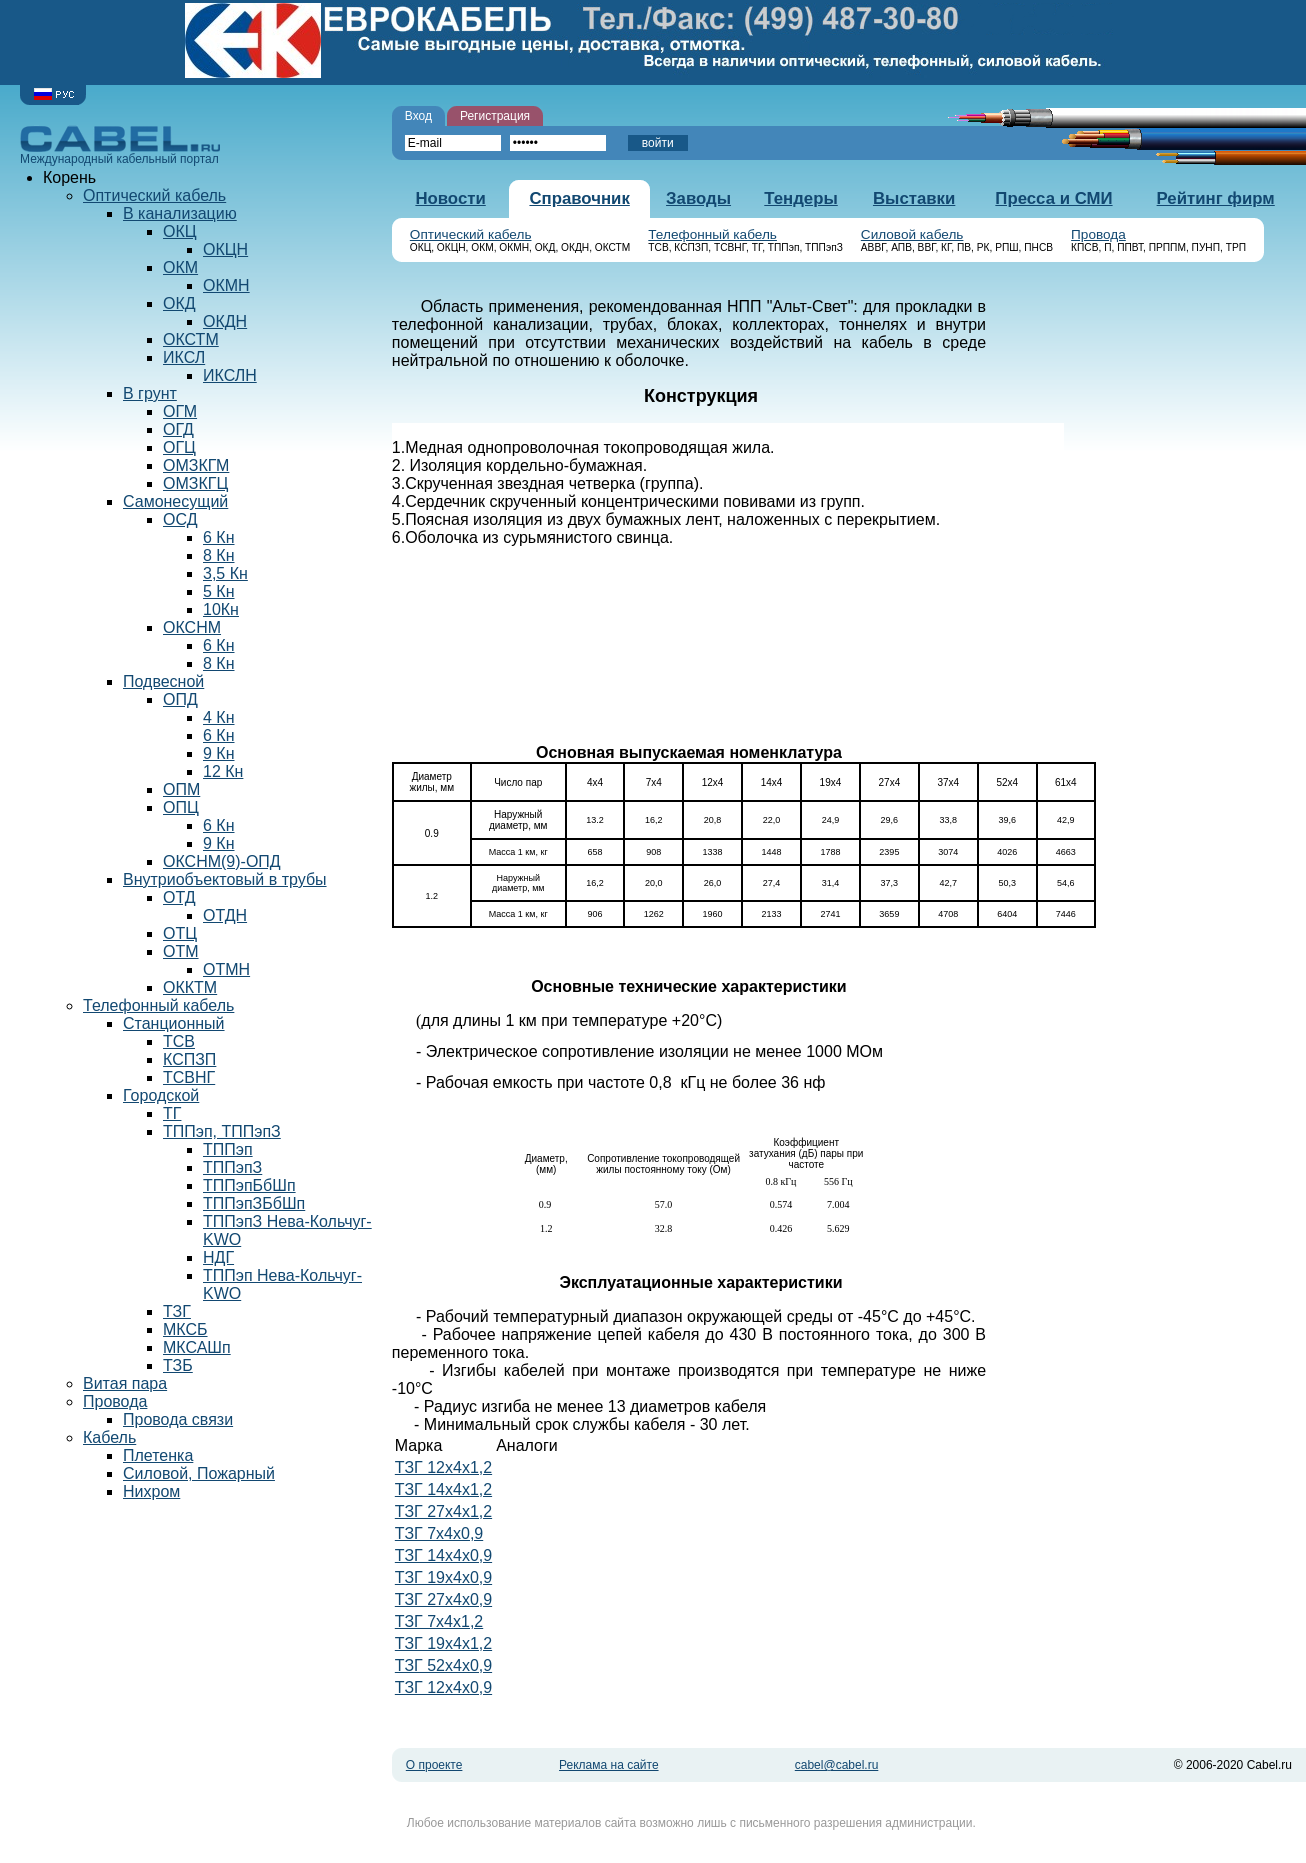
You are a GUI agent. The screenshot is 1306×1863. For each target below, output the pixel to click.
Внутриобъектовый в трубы (225, 879)
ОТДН (225, 915)
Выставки (914, 198)
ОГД (178, 429)
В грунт (150, 393)
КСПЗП (189, 1059)
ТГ (172, 1113)
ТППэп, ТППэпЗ (222, 1131)
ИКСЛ (184, 357)
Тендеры (800, 198)
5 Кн (219, 591)
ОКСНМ (192, 627)
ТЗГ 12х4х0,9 (443, 1690)
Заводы (698, 198)
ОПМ (181, 789)
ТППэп (228, 1149)
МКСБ (185, 1329)
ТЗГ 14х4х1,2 (443, 1492)
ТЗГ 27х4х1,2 (443, 1514)
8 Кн (219, 555)
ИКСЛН (230, 375)
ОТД (179, 897)
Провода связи (178, 1419)
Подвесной (163, 681)
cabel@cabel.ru (837, 1768)
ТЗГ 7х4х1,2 (439, 1624)
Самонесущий (175, 501)
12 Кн (223, 771)
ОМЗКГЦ (195, 483)
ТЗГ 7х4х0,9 (439, 1536)
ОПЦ (181, 807)
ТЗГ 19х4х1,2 (443, 1646)
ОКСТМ (191, 339)
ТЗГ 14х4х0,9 (443, 1558)
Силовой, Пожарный (199, 1473)
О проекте (434, 1768)
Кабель (109, 1437)
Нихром (151, 1491)
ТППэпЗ (232, 1167)
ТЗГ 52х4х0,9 (443, 1668)
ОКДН (225, 321)
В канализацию (180, 213)
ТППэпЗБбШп (254, 1203)
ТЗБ (178, 1365)
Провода (1098, 234)
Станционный (174, 1023)
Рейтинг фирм (1216, 198)
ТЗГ (177, 1311)
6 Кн (219, 537)
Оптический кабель (471, 234)
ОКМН (226, 285)
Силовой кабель (912, 234)
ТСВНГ (189, 1077)
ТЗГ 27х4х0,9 (443, 1602)
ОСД (180, 519)
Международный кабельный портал (120, 145)
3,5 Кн (225, 573)
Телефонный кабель (712, 234)
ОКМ (180, 267)
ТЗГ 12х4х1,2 (443, 1470)
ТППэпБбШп (249, 1185)
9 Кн (219, 753)
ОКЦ (180, 231)
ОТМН (226, 969)
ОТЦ (180, 933)
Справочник (579, 198)
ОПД (180, 699)
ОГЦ (179, 447)
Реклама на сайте (609, 1768)
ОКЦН (225, 249)
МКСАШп (197, 1347)
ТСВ (179, 1041)
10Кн (221, 609)
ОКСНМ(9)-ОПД (222, 861)
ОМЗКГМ (196, 465)
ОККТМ (190, 987)
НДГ (218, 1257)
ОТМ (181, 951)
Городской (161, 1095)
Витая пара (125, 1383)
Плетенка (158, 1455)
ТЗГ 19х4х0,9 (443, 1580)
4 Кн (219, 717)
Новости (450, 198)
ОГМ (180, 411)
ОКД (179, 303)
